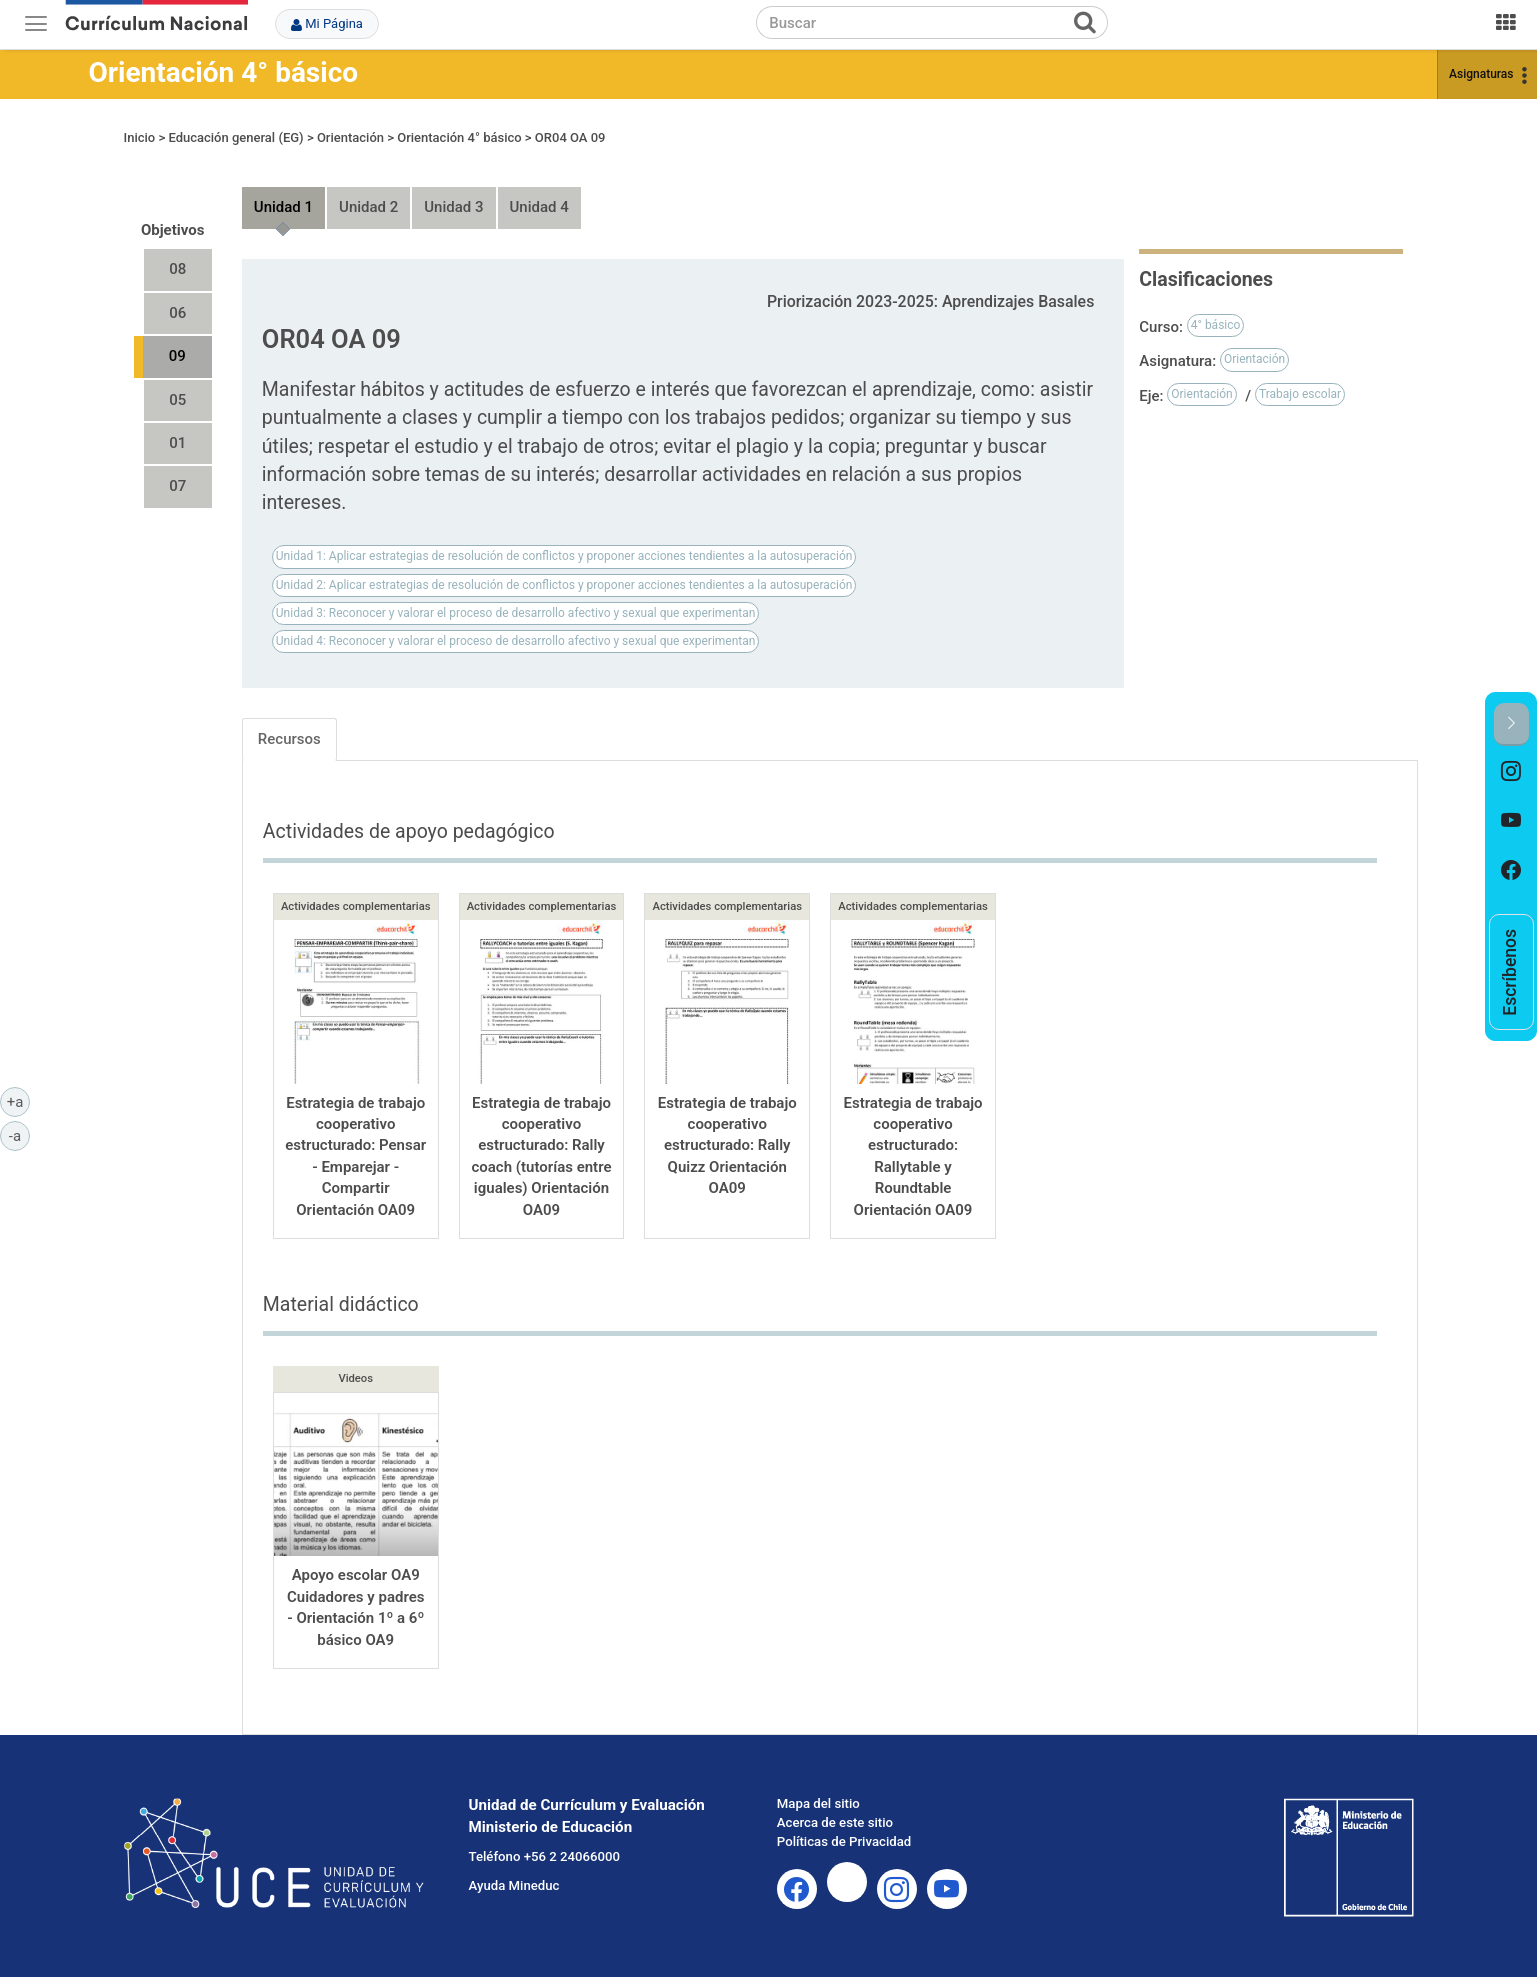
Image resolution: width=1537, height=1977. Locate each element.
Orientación (350, 137)
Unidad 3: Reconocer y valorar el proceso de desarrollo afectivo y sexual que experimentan (516, 613)
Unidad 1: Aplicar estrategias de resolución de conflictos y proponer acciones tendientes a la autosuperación (564, 556)
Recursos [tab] (289, 739)
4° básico (1216, 325)
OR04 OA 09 (570, 137)
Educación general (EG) (235, 137)
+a (18, 1101)
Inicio (140, 137)
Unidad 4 (539, 207)
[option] (1511, 771)
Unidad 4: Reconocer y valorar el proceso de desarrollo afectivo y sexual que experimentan (516, 641)
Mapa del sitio (818, 1803)
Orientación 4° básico (224, 72)
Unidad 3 (453, 207)
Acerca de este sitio (835, 1822)
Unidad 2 (368, 207)
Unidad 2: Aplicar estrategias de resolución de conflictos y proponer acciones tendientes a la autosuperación (564, 585)
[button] (1511, 724)
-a (19, 1135)
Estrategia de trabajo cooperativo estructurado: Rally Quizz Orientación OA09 (727, 1146)
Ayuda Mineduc (514, 1885)
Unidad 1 (283, 207)
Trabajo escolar (1300, 394)
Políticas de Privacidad (844, 1841)
